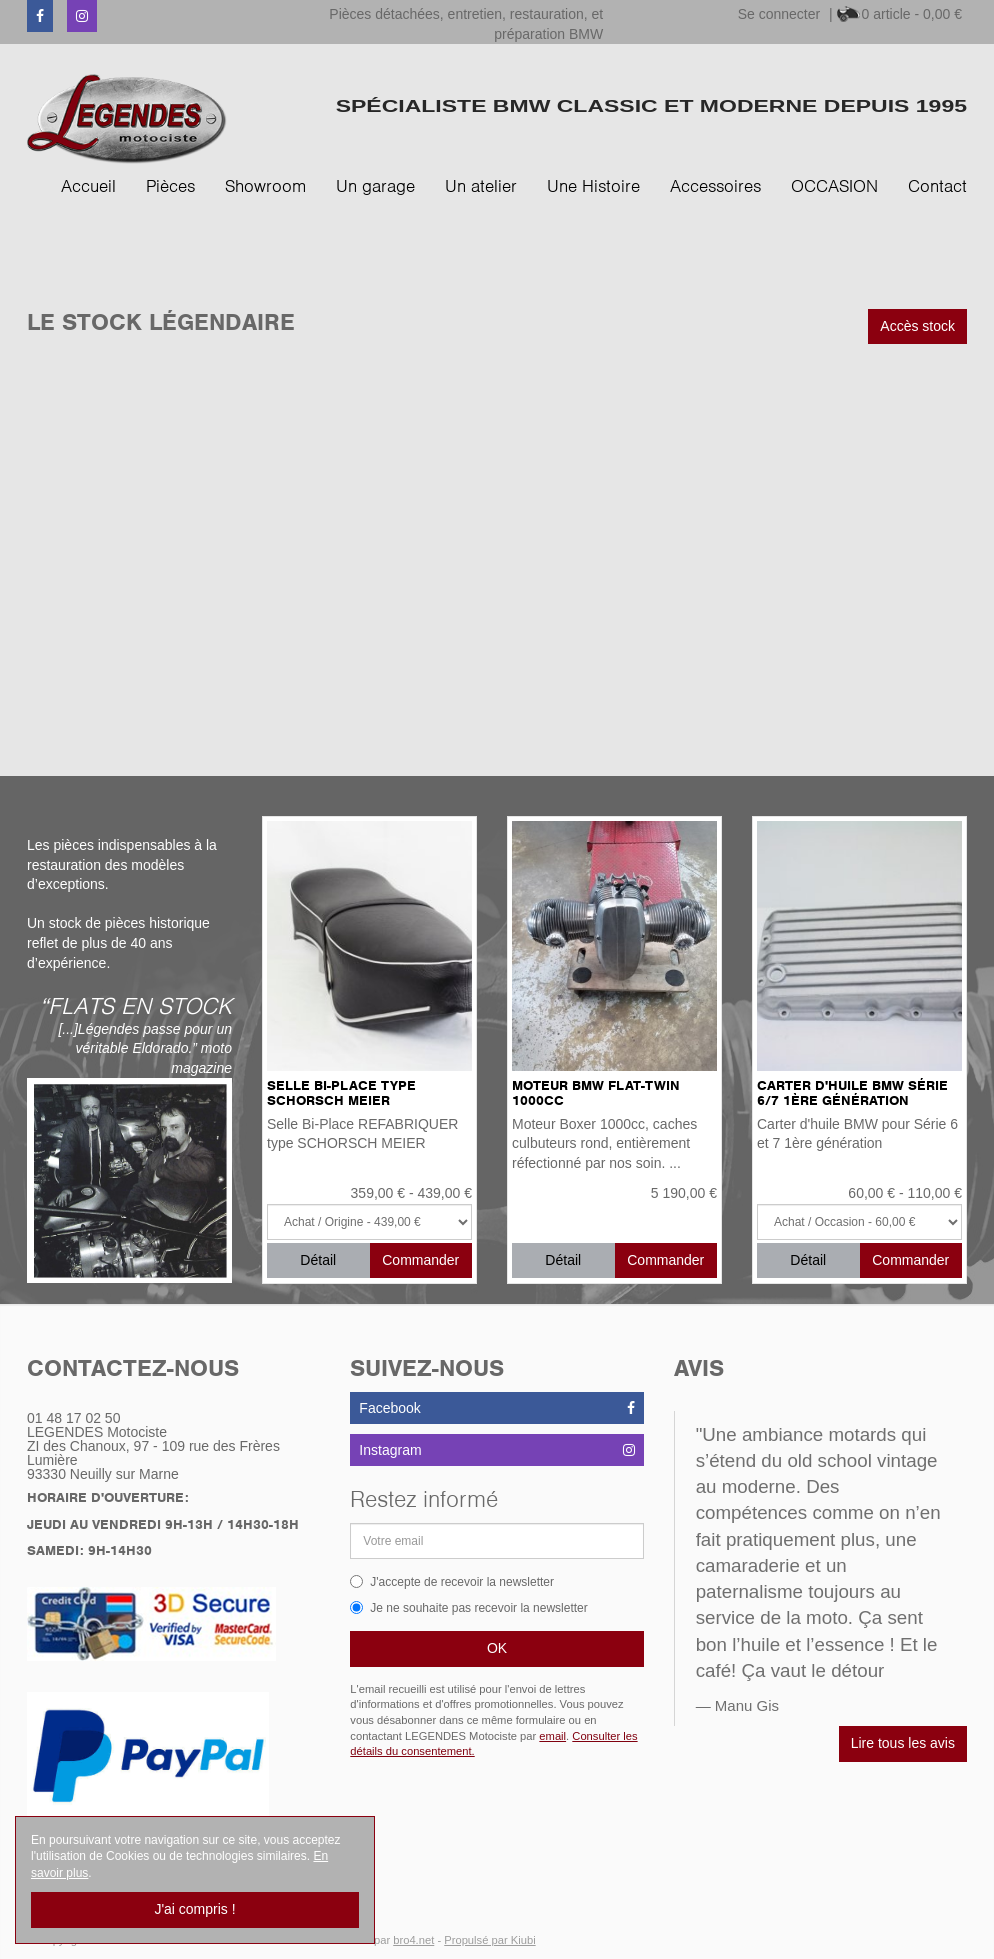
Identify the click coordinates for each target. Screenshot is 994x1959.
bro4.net (413, 1940)
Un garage (375, 186)
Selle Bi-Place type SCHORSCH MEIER (341, 1093)
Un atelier (481, 186)
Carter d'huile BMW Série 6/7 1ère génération (852, 1093)
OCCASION (834, 186)
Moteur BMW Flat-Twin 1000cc (596, 1093)
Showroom (265, 186)
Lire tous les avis (903, 1743)
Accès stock (917, 326)
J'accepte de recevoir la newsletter (452, 1582)
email (552, 1736)
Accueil (88, 186)
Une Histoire (593, 186)
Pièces (170, 186)
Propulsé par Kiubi (489, 1940)
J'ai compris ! (194, 1909)
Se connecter (779, 14)
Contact (937, 186)
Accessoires (715, 186)
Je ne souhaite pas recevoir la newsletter (468, 1608)
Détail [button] (318, 1260)
